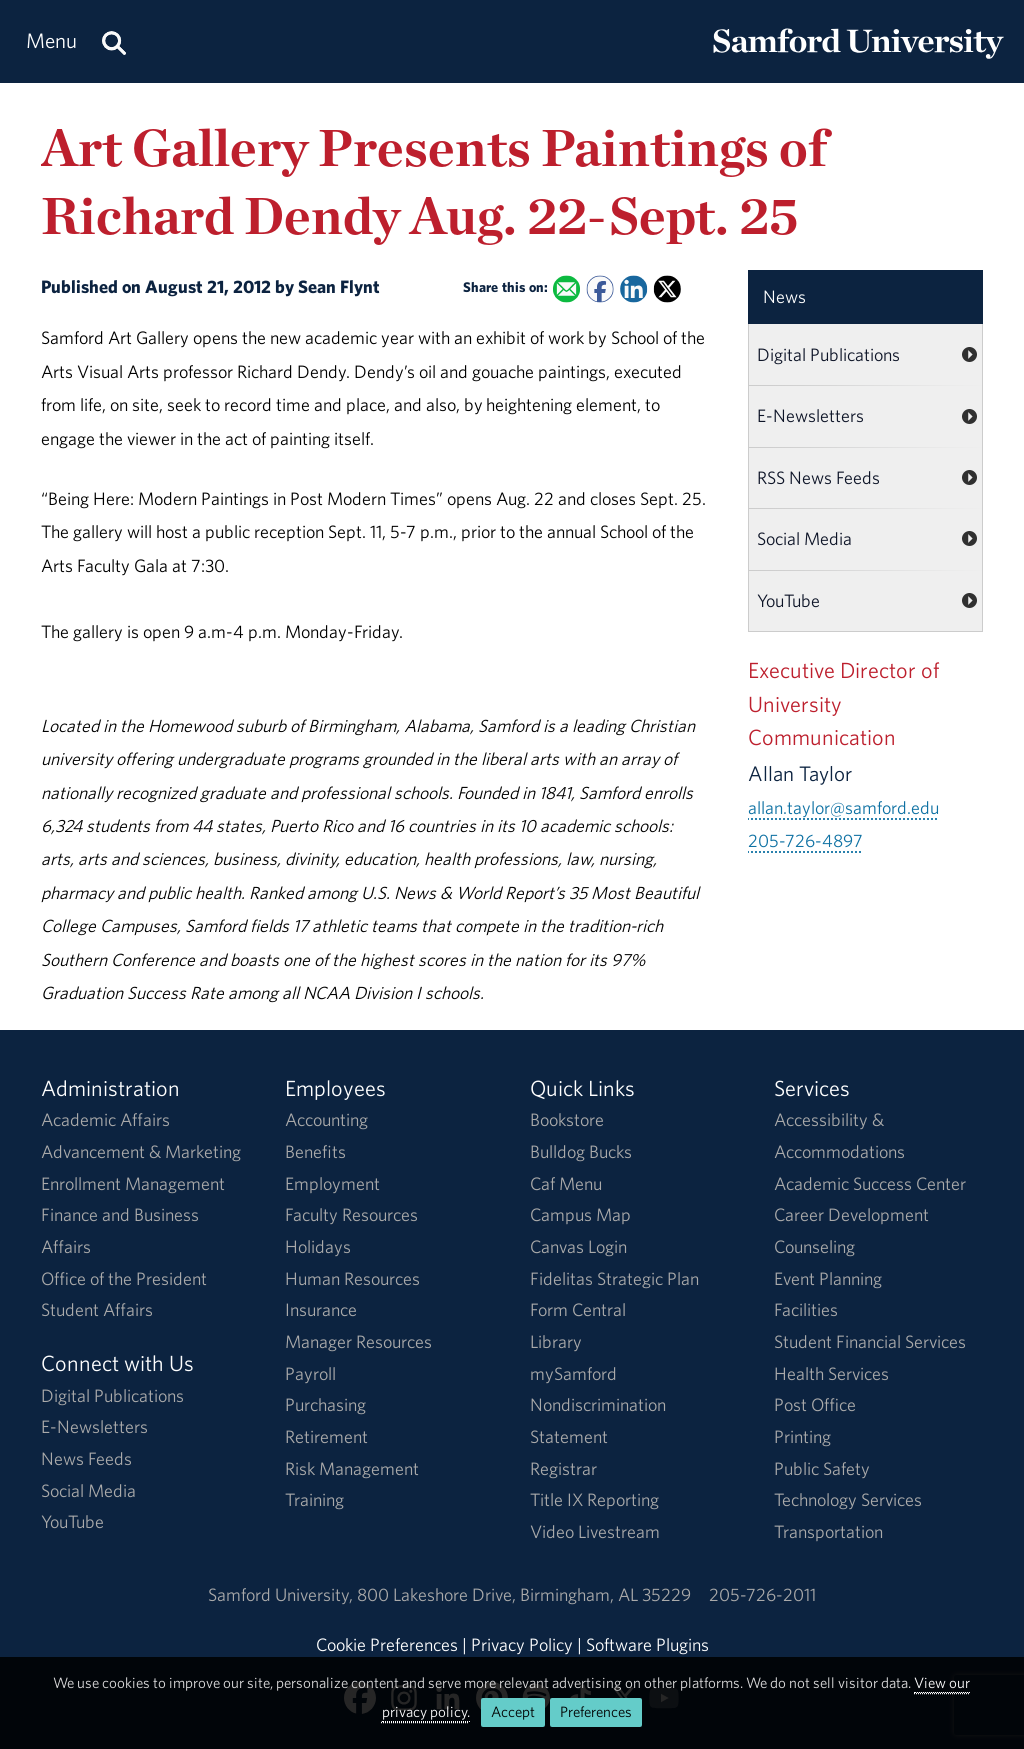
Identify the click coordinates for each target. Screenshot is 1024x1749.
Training (314, 1499)
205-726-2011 (762, 1594)
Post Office (815, 1404)
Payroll (310, 1373)
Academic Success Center (870, 1183)
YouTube (788, 600)
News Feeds (86, 1458)
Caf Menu (566, 1183)
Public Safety (822, 1468)
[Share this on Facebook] (599, 289)
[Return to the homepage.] (858, 60)
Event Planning (828, 1278)
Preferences (596, 1711)
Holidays (318, 1246)
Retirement (326, 1436)
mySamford (573, 1373)
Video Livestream (595, 1531)
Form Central (578, 1309)
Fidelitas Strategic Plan (614, 1278)
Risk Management (352, 1468)
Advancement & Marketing (141, 1151)
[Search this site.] (114, 41)
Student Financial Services (870, 1341)
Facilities (806, 1309)
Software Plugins (647, 1644)
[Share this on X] (667, 289)
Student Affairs (97, 1309)
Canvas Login (578, 1246)
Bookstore (567, 1119)
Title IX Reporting (594, 1499)
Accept (513, 1711)
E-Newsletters (810, 415)
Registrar (563, 1468)
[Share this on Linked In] (633, 289)
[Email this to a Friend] (566, 289)
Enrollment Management (133, 1183)
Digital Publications (828, 354)
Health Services (831, 1373)
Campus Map (580, 1214)
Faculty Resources (351, 1214)
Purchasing (325, 1404)
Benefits (315, 1151)
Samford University (282, 1594)
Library (556, 1341)
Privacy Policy (522, 1644)
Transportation (828, 1531)
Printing (802, 1436)
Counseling (814, 1246)
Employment (332, 1183)
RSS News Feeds (818, 477)
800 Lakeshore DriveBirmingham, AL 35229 (524, 1594)
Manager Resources (358, 1341)
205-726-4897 (805, 840)
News (784, 296)
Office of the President (124, 1278)
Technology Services (848, 1499)
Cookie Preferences (387, 1644)
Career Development (851, 1214)
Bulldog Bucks (581, 1151)
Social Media (804, 538)
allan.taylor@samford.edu (843, 807)
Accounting (326, 1119)
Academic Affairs (105, 1119)
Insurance (321, 1309)
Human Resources (352, 1278)
